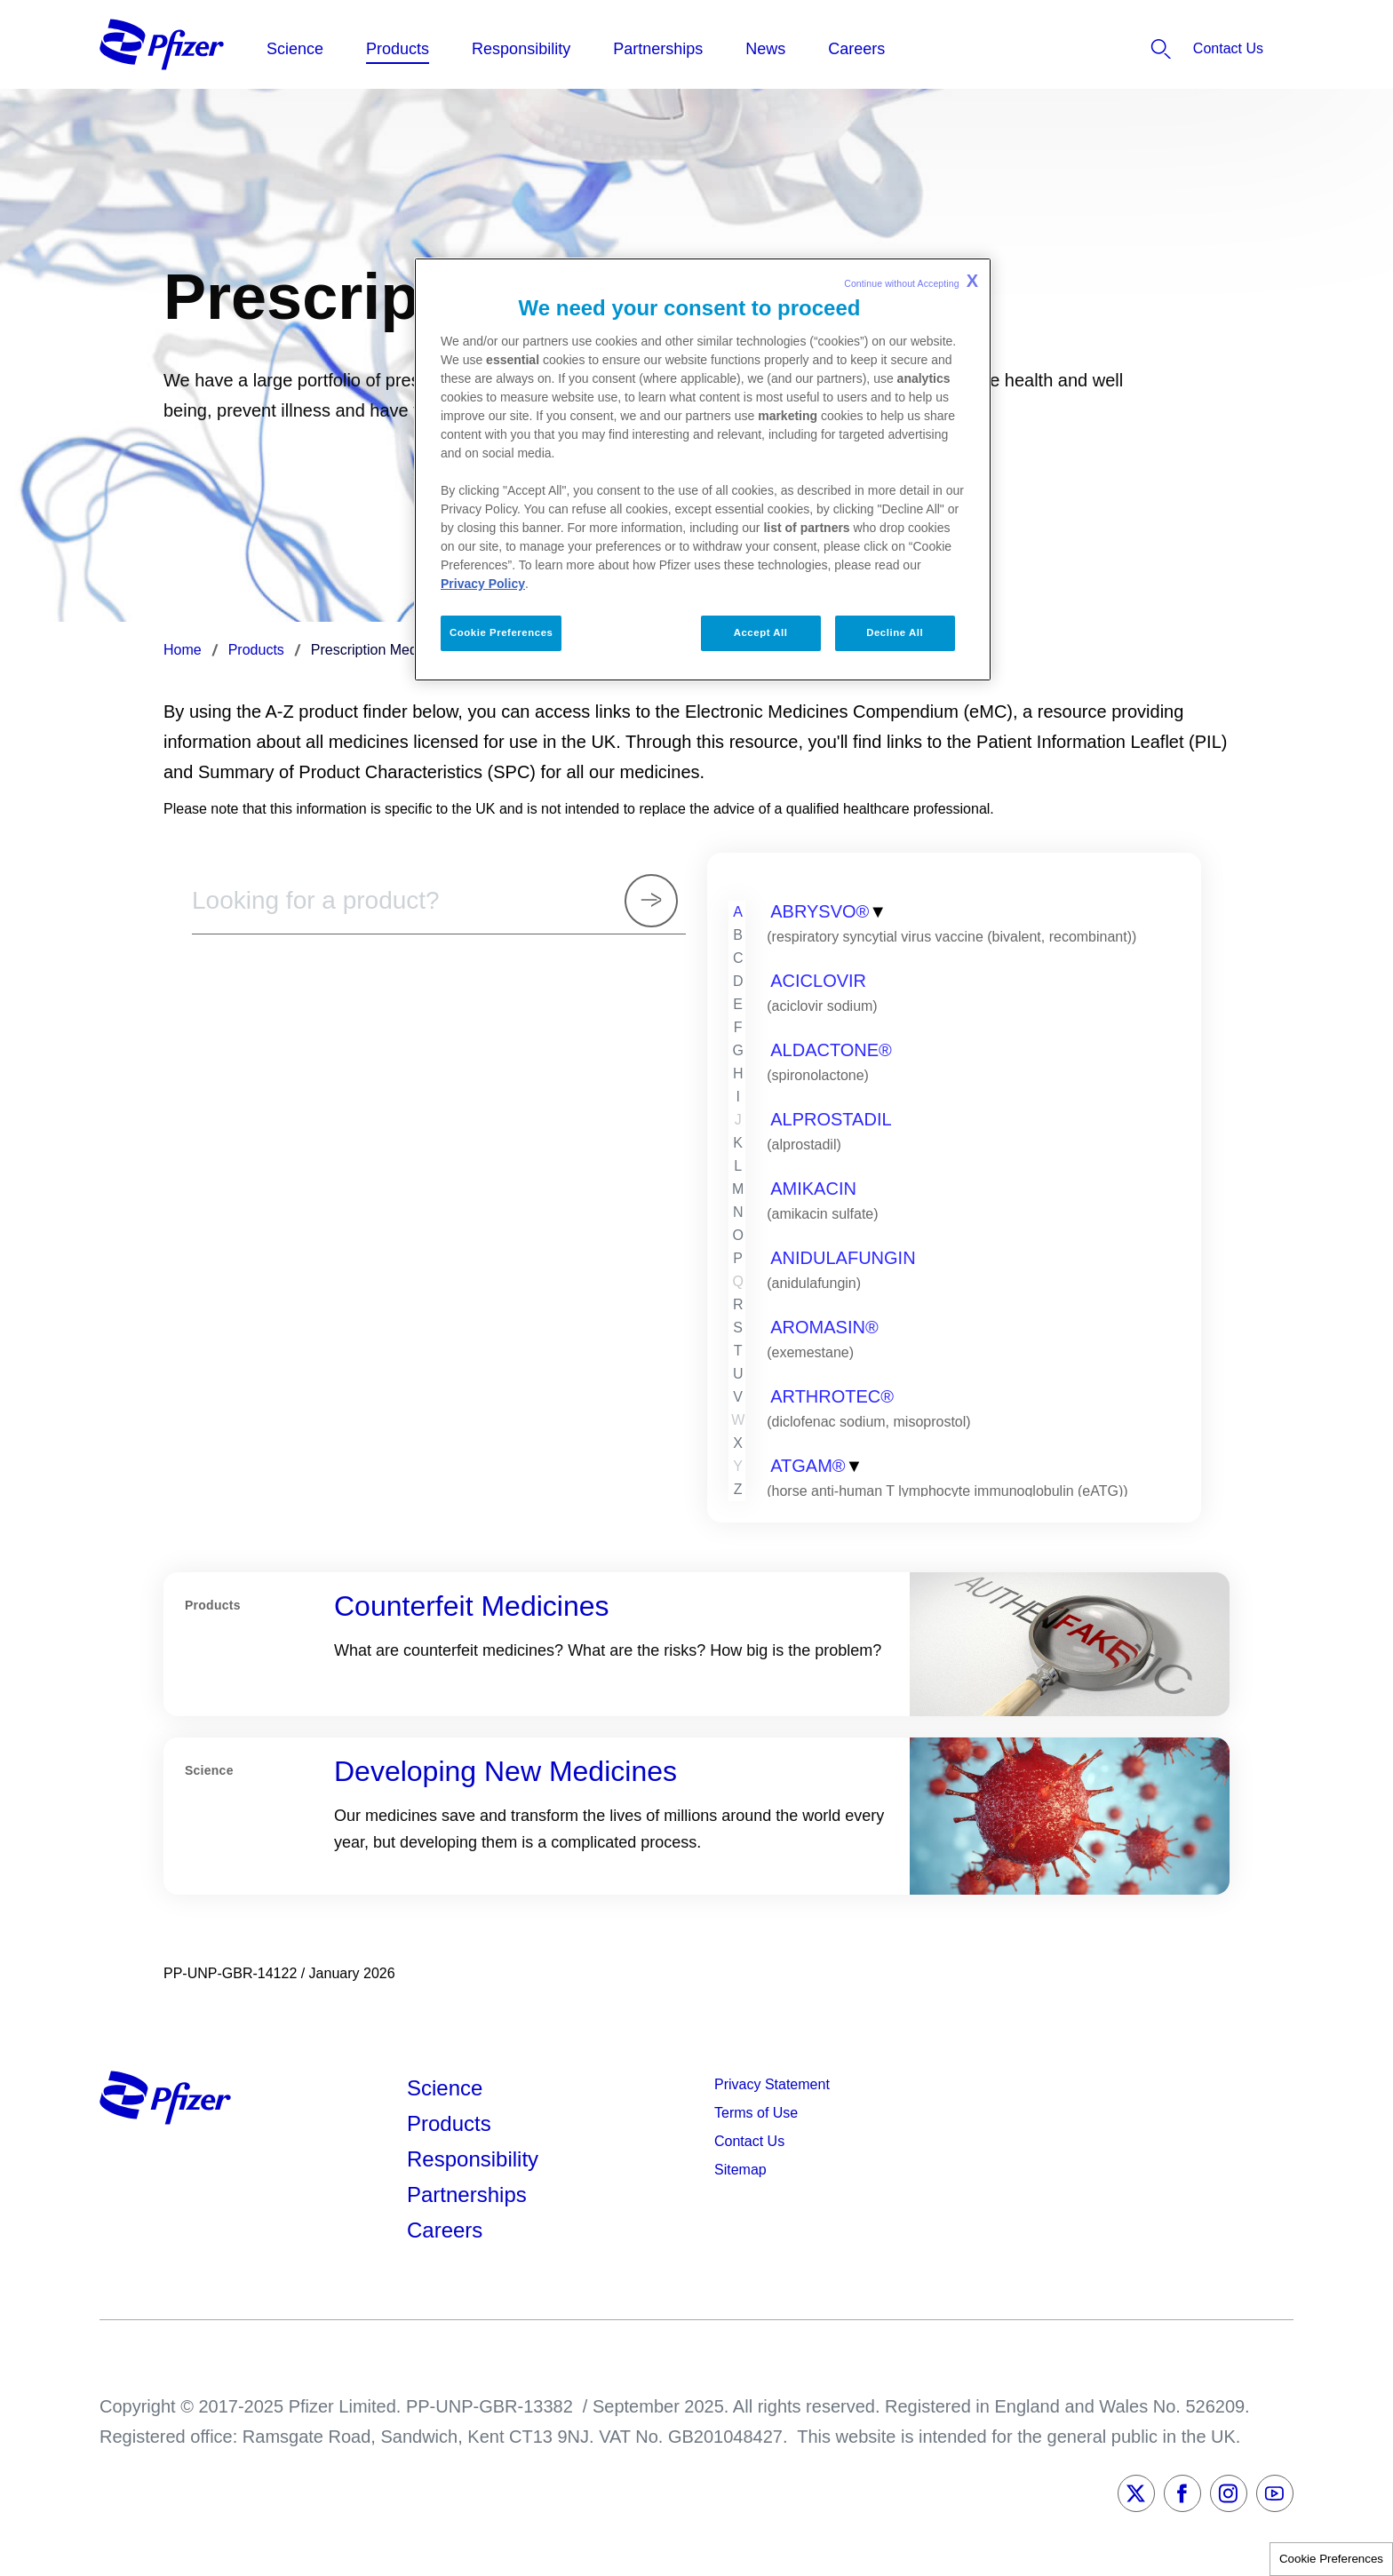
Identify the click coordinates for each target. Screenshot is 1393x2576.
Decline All (894, 632)
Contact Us (749, 2141)
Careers (444, 2230)
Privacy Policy (483, 583)
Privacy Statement (772, 2084)
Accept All (761, 632)
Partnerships (467, 2194)
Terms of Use (756, 2112)
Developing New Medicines (505, 1771)
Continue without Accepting (911, 280)
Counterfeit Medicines (471, 1606)
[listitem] (1180, 49)
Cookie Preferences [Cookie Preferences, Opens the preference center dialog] (501, 632)
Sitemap (740, 2169)
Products (449, 2123)
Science (444, 2088)
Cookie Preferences (1331, 2558)
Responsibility (472, 2159)
